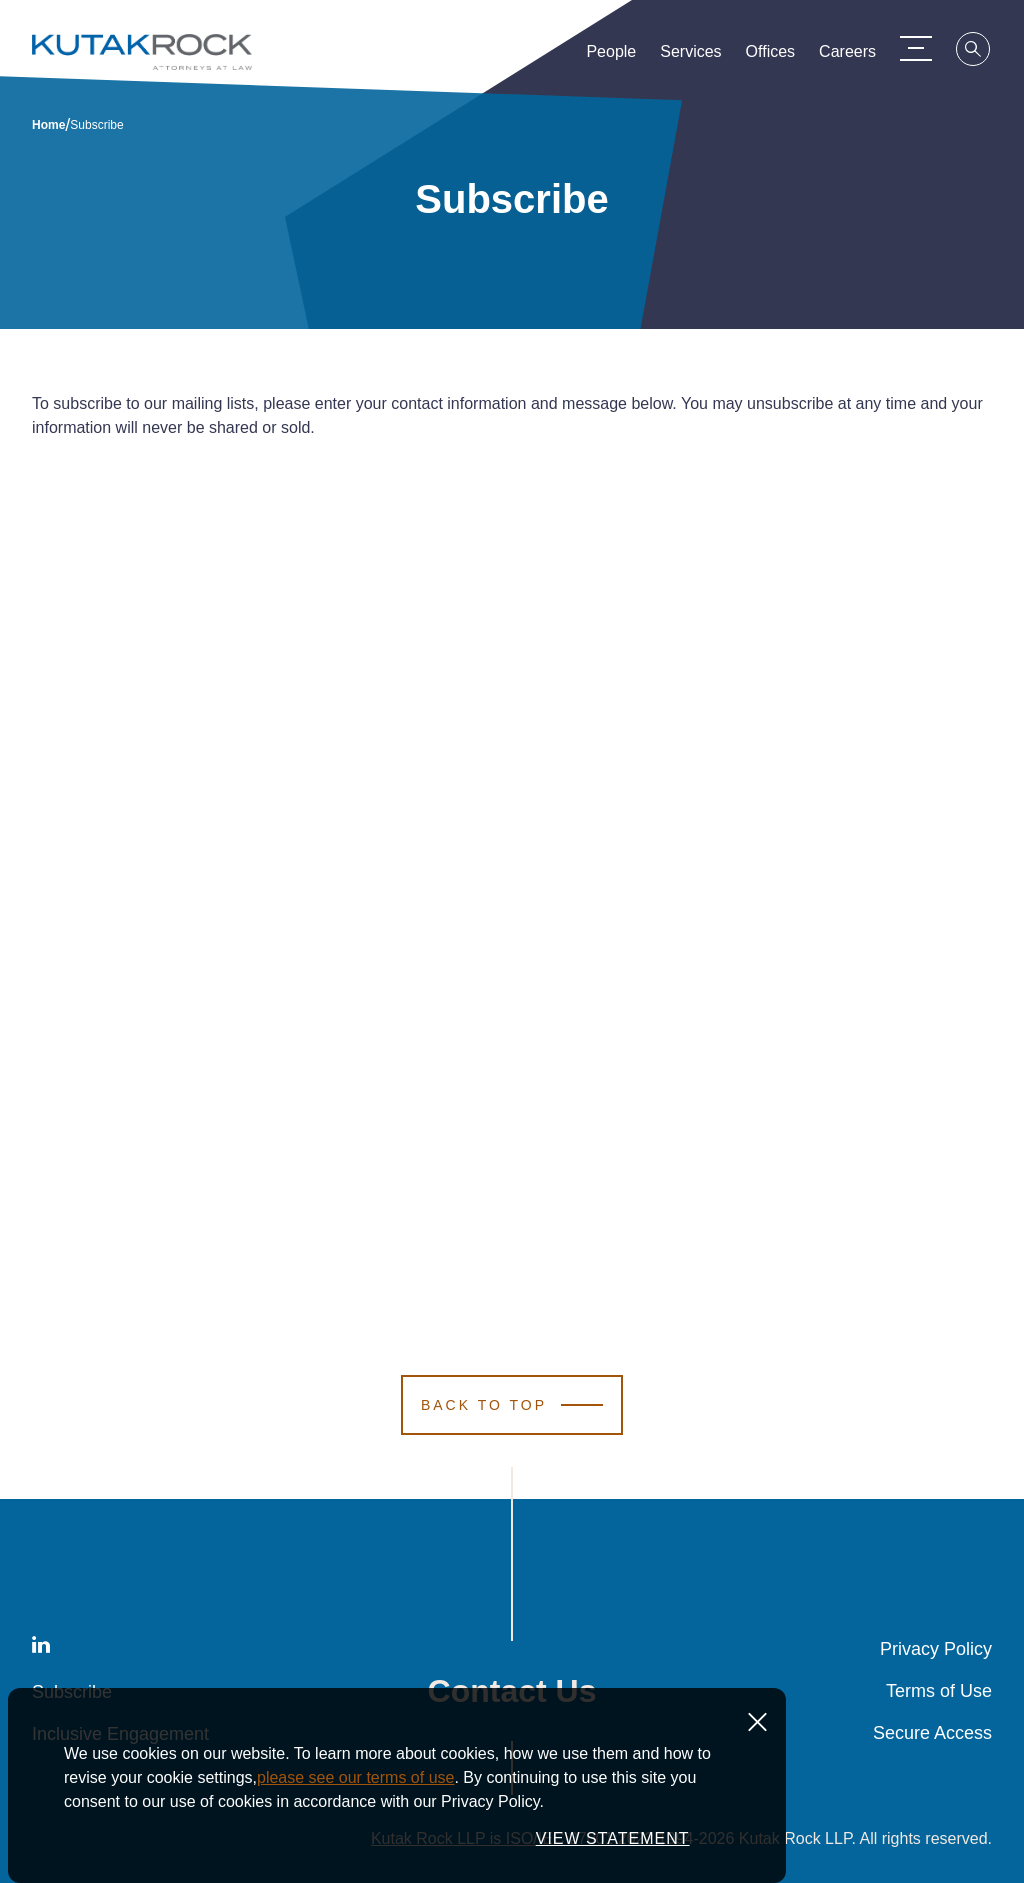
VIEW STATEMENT (613, 1838)
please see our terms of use (355, 1777)
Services (690, 56)
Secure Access (932, 1733)
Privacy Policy (936, 1649)
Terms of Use (939, 1691)
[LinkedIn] (41, 1648)
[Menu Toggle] (916, 48)
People (611, 56)
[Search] (974, 52)
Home (48, 125)
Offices (771, 56)
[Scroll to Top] (512, 1405)
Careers (847, 56)
